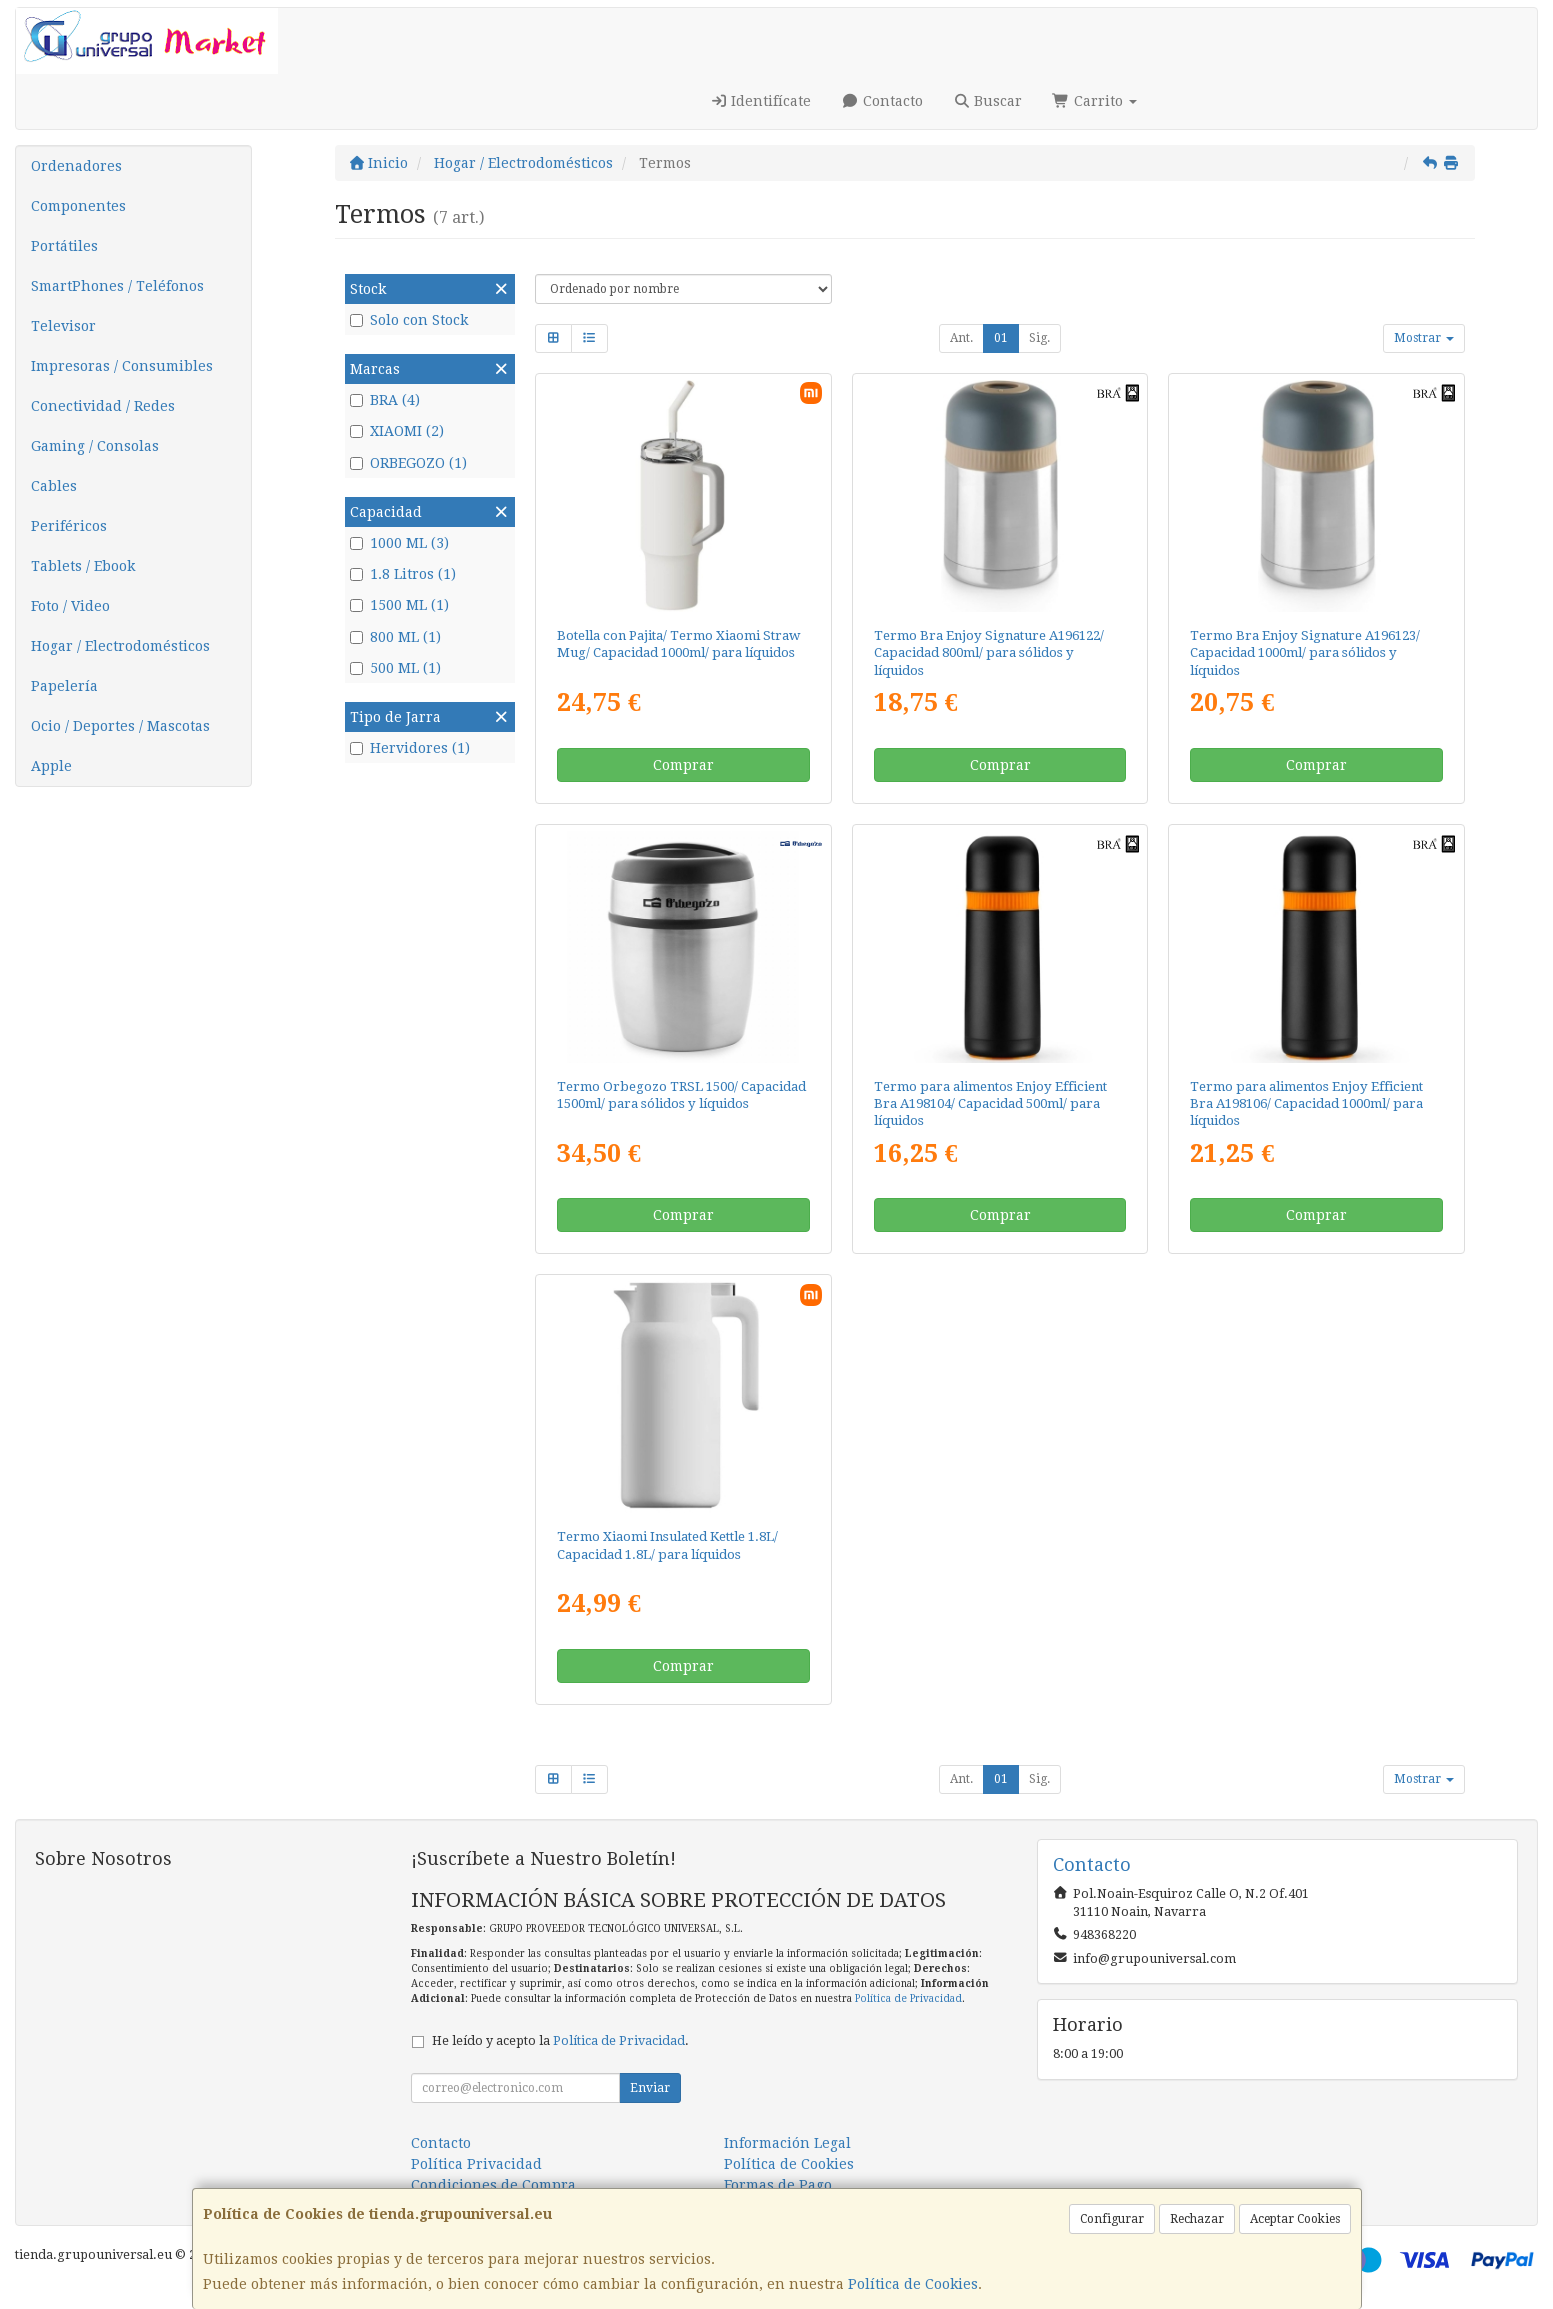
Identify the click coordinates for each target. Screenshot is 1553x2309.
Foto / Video (70, 606)
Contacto (882, 101)
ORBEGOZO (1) (408, 463)
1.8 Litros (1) (403, 574)
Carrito (1094, 101)
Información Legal (787, 2143)
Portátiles (64, 246)
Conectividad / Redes (103, 406)
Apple (51, 766)
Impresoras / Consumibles (122, 366)
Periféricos (69, 526)
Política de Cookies (913, 2284)
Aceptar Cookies (1295, 2219)
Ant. (961, 338)
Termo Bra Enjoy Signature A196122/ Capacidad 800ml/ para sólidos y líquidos (989, 653)
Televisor (63, 326)
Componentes (78, 206)
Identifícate (761, 101)
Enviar (650, 2088)
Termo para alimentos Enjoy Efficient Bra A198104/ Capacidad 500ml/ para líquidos (990, 1104)
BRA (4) (385, 400)
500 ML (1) (395, 668)
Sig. (1039, 338)
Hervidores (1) (410, 748)
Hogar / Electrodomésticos (120, 646)
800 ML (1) (395, 637)
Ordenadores (76, 166)
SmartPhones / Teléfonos (117, 286)
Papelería (64, 686)
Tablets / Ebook (83, 566)
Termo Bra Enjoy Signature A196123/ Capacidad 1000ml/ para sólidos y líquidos (1305, 653)
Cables (54, 486)
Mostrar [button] (1424, 338)
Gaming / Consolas (95, 446)
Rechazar (1197, 2219)
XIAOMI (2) (397, 431)
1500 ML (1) (399, 605)
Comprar (683, 765)
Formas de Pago (778, 2185)
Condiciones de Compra (493, 2185)
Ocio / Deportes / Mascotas (120, 726)
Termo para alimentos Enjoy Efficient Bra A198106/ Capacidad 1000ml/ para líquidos (1306, 1104)
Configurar (1112, 2219)
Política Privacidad (476, 2164)
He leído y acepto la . (560, 2040)
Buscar (988, 101)
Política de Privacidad (908, 1998)
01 (1001, 338)
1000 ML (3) (399, 543)
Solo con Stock (409, 320)
